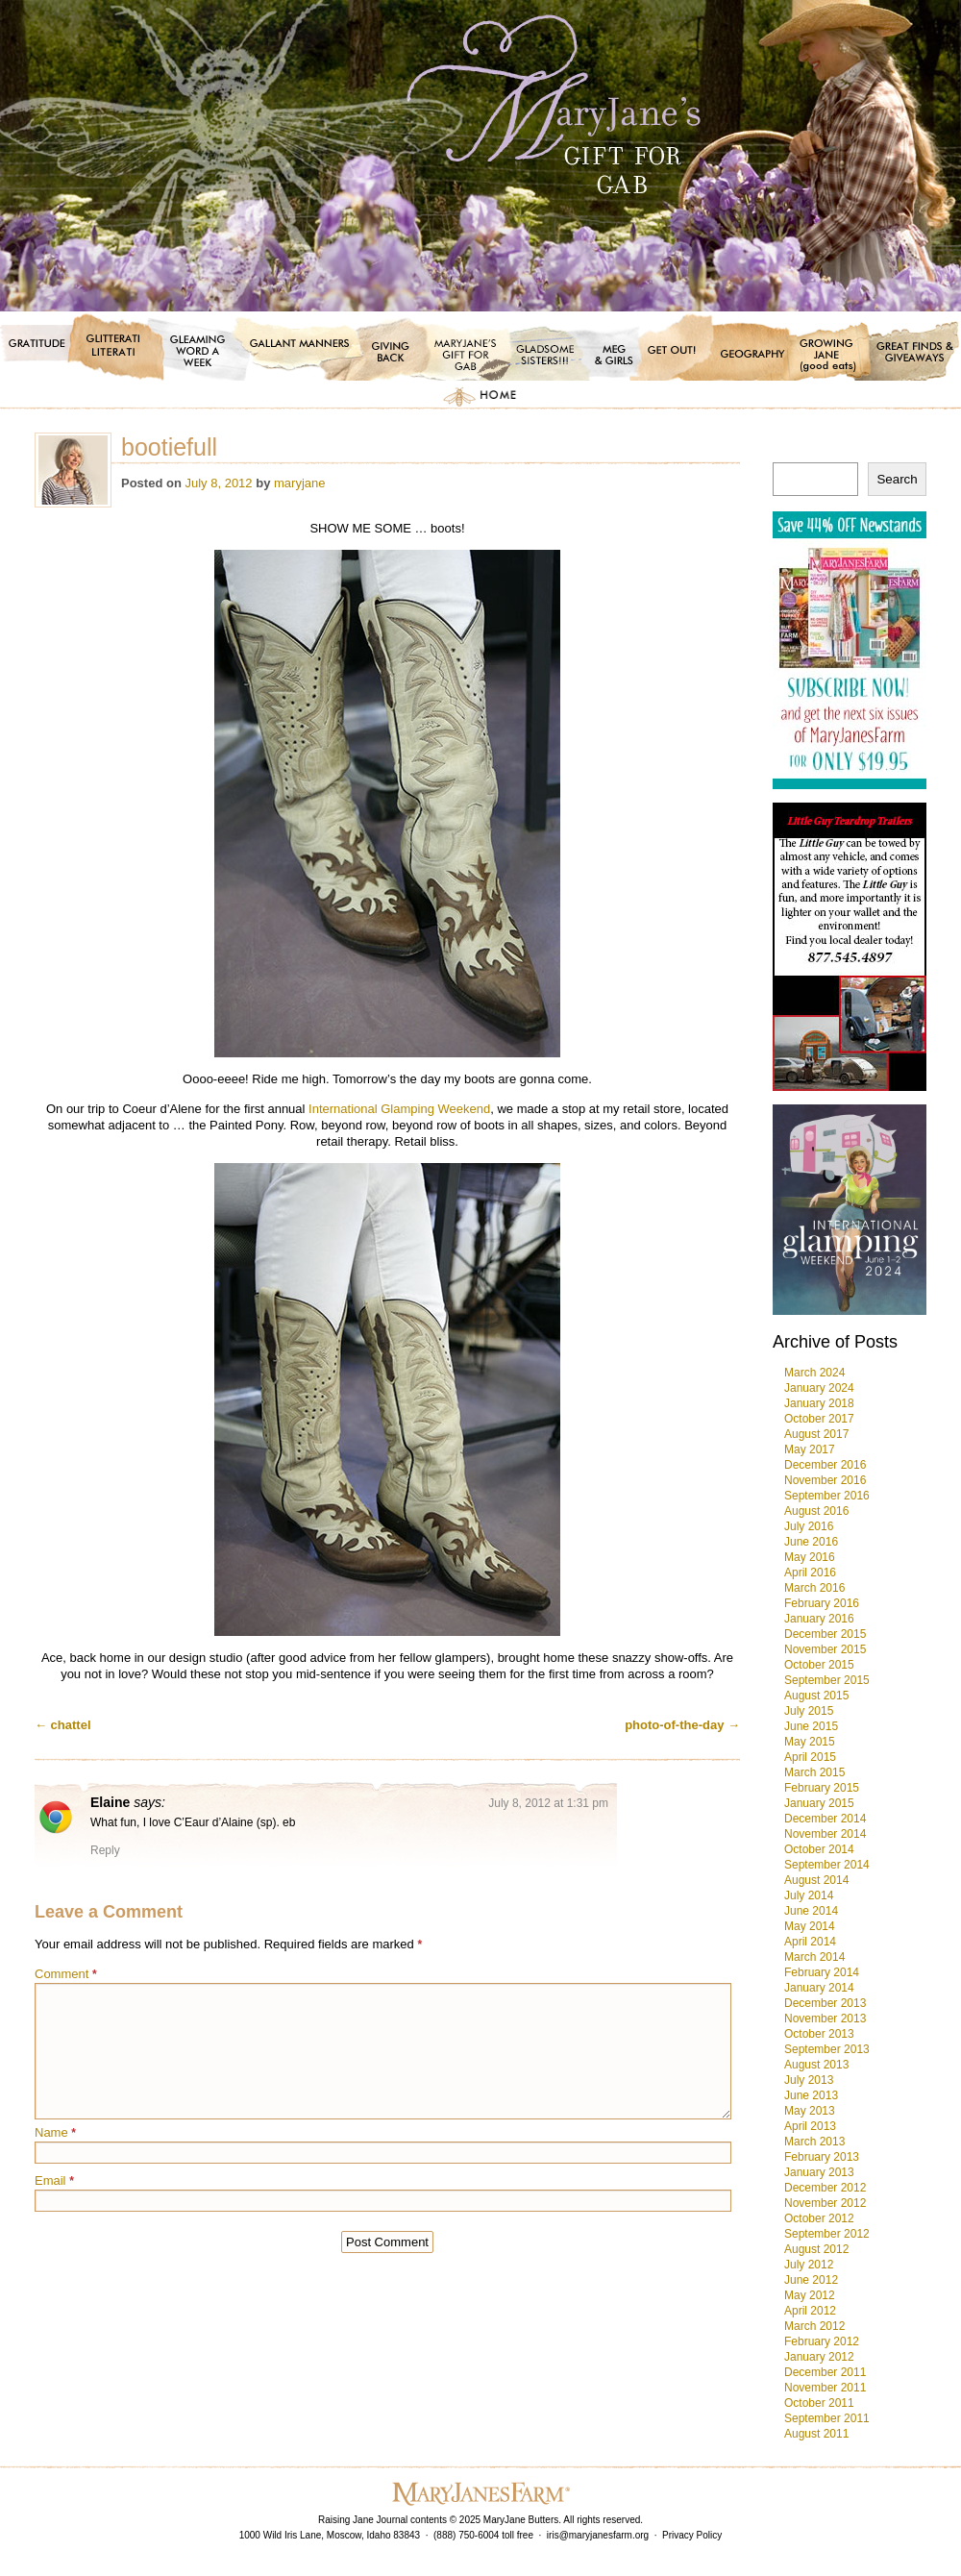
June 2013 (811, 2095)
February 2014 (821, 1972)
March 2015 (814, 1772)
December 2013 (825, 2003)
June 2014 (811, 1911)
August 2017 (816, 1434)
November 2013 (825, 2018)
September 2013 (827, 2049)
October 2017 (819, 1418)
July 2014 (808, 1895)
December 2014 (825, 1818)
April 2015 (810, 1757)
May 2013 (809, 2111)
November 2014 (825, 1834)
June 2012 (811, 2280)
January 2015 (819, 1803)
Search (896, 479)
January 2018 (819, 1403)
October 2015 (819, 1665)
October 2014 (819, 1849)
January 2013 (819, 2172)
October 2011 (819, 2403)
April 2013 (810, 2126)
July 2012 (808, 2264)
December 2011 (825, 2372)
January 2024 (819, 1388)
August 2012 (816, 2249)
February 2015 (821, 1788)
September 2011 (827, 2418)
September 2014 (827, 1864)
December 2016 (825, 1465)
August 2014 (816, 1880)
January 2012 (819, 2357)
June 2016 (811, 1541)
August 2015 (816, 1695)
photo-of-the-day (682, 1725)
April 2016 (810, 1572)
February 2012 (821, 2341)
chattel (63, 1725)
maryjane (299, 483)
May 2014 (809, 1926)
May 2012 (809, 2295)
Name (55, 2132)
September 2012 (827, 2234)
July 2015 (808, 1711)
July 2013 (808, 2080)
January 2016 (819, 1618)
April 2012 (810, 2310)
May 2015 (809, 1741)
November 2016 (825, 1480)
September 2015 (827, 1680)
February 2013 (821, 2157)
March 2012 (814, 2326)
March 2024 (814, 1372)
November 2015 (825, 1649)
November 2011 (825, 2387)
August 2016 (816, 1511)
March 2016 (814, 1588)
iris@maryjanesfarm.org (598, 2535)
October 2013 (819, 2034)
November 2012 (825, 2203)
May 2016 (809, 1557)
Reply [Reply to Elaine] (105, 1850)
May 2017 (809, 1449)
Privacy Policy (692, 2535)
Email (54, 2180)
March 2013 (814, 2141)
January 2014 (819, 1987)
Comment (66, 1974)
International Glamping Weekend (399, 1109)
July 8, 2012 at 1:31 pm (548, 1803)
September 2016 (827, 1495)
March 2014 (814, 1957)
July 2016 (808, 1526)
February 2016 (821, 1603)
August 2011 (816, 2433)
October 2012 (819, 2218)
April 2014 (810, 1941)
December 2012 (825, 2187)
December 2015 (825, 1634)
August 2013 (816, 2064)
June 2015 (811, 1726)
